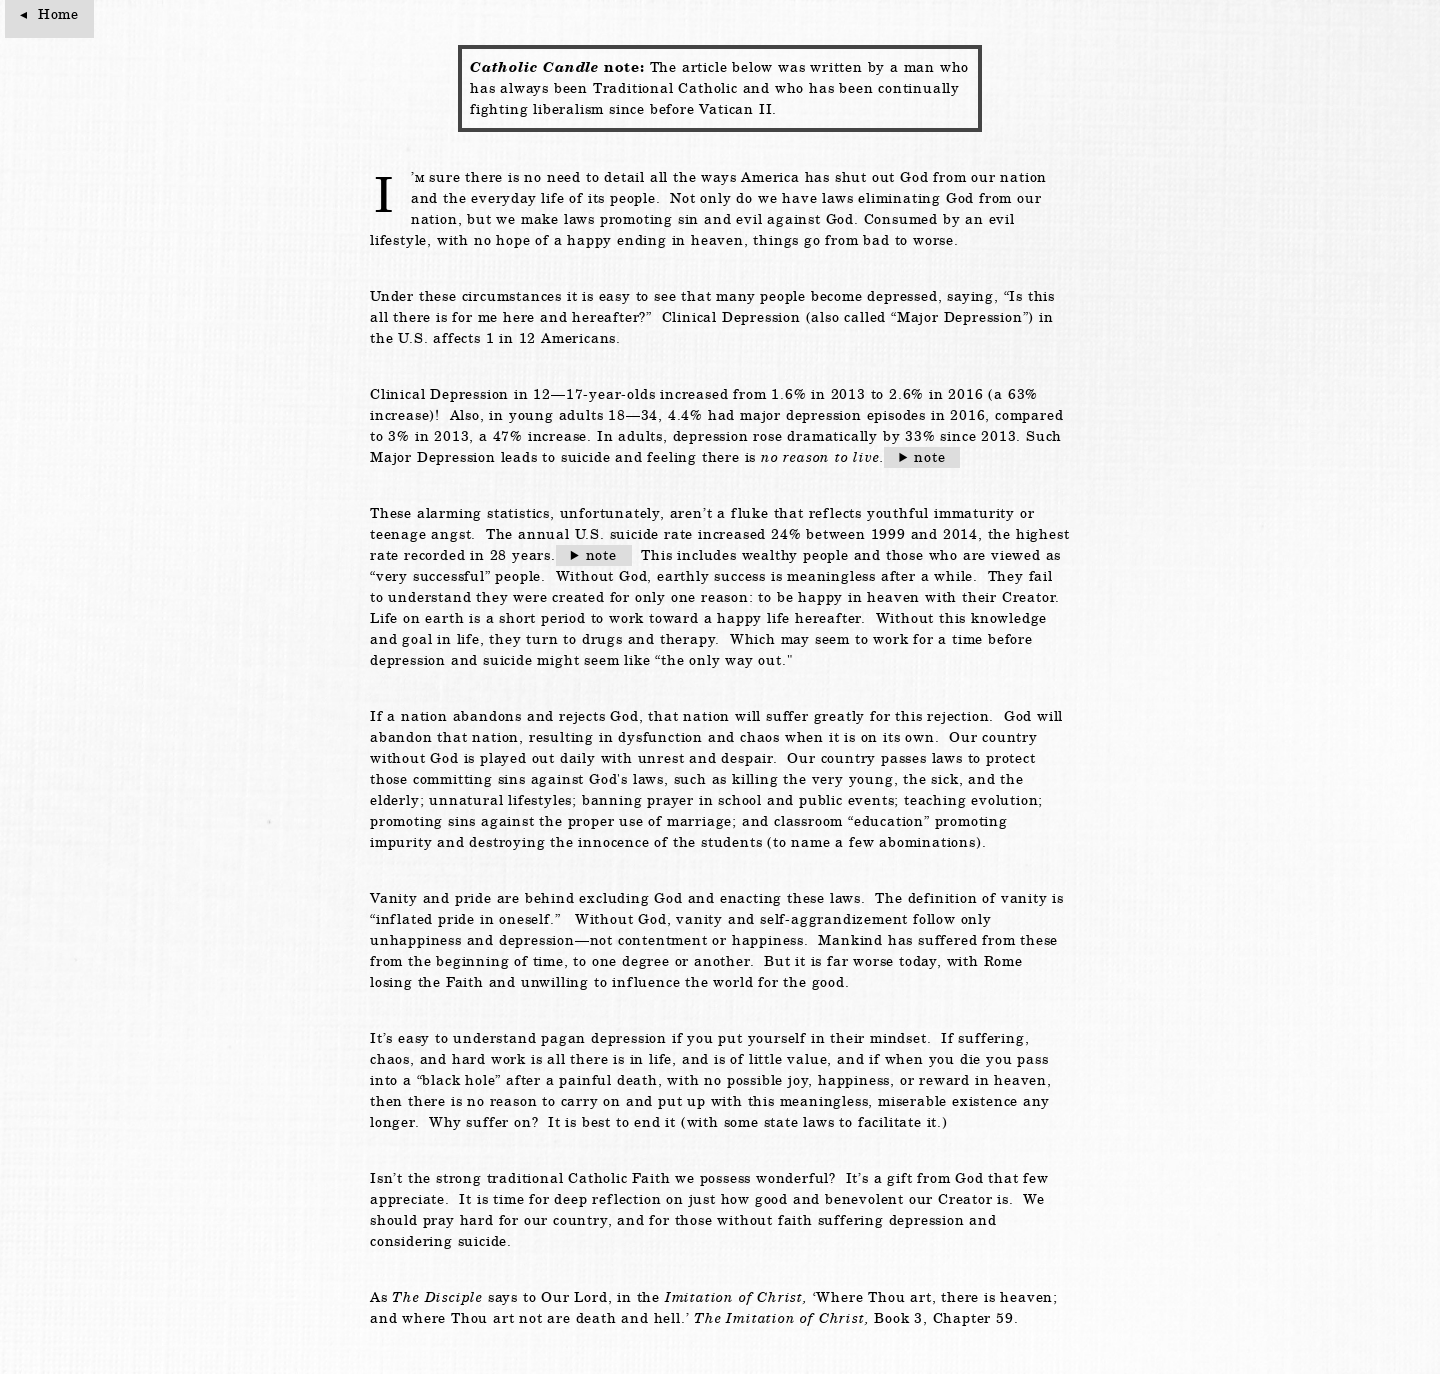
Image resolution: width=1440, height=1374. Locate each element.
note (929, 457)
